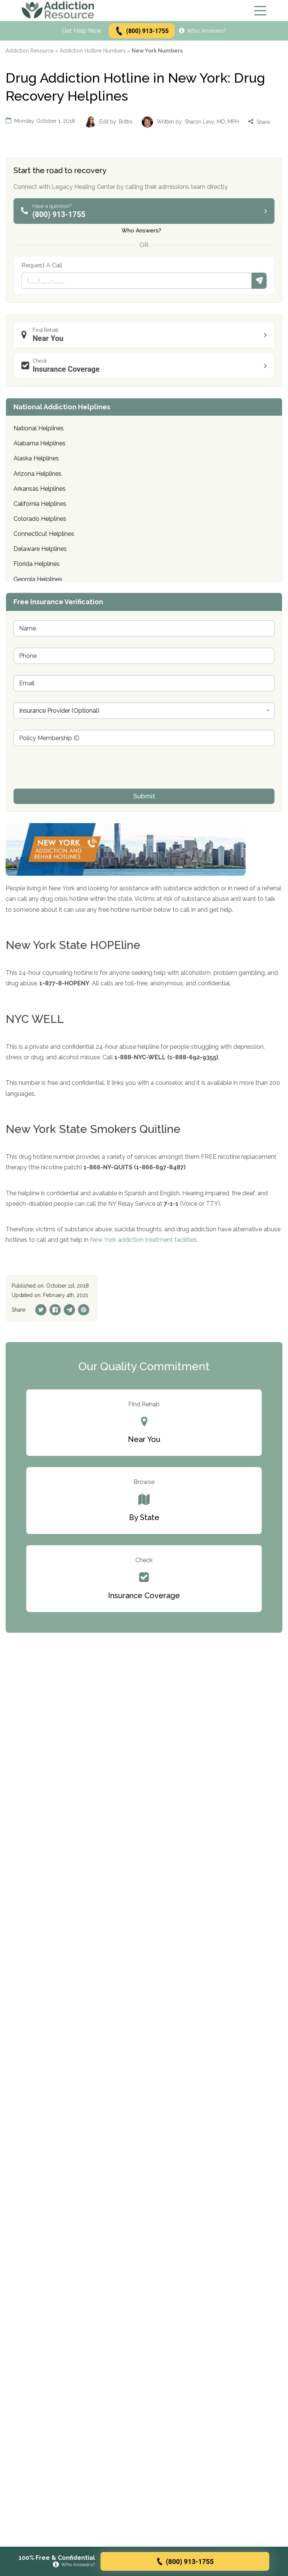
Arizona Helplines (38, 473)
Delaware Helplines (40, 548)
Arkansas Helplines (40, 488)
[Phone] (136, 281)
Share (259, 121)
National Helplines (39, 428)
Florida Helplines (37, 563)
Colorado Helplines (40, 518)
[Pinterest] (83, 1309)
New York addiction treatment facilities (143, 1239)
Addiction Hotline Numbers (93, 51)
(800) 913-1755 (141, 30)
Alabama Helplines (40, 443)
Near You (145, 335)
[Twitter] (40, 1309)
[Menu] (260, 11)
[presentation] (71, 784)
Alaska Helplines (36, 458)
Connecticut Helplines (44, 533)
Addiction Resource (30, 51)
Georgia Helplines (38, 579)
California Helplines (40, 503)
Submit (259, 281)
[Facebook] (55, 1309)
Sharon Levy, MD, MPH (211, 122)
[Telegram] (69, 1309)
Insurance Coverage (145, 365)
